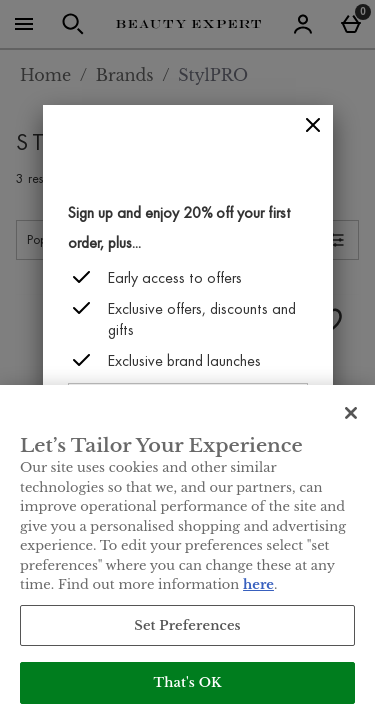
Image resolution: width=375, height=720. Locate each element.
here (258, 584)
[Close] (313, 125)
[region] (187, 552)
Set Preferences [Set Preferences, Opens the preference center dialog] (187, 625)
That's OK (187, 682)
